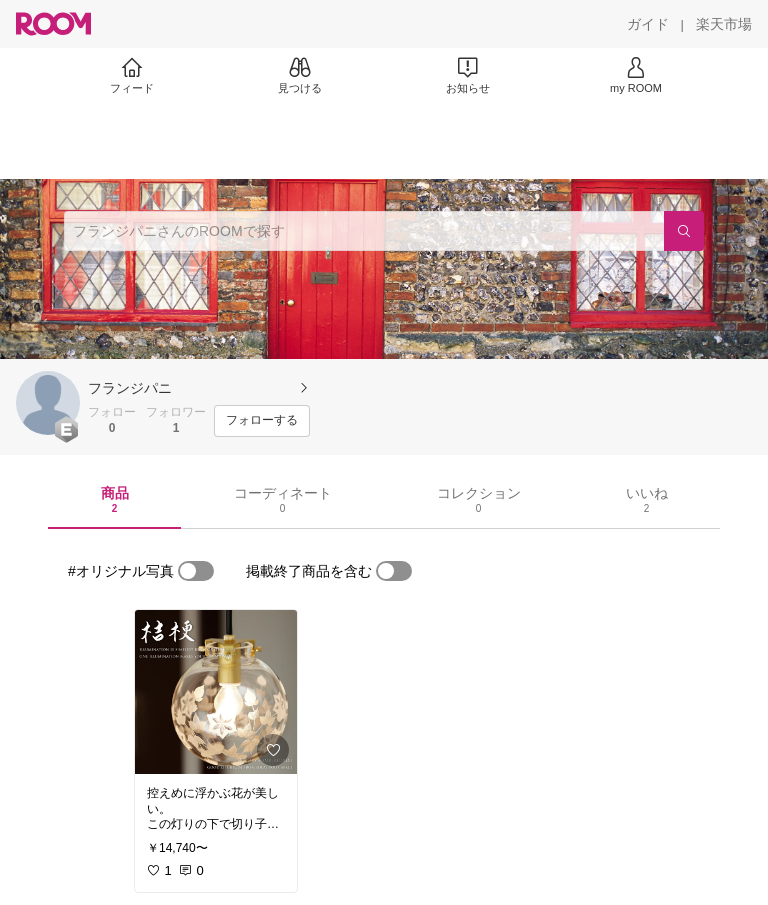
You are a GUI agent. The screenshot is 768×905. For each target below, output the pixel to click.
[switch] (196, 571)
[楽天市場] (724, 24)
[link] (216, 692)
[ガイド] (648, 24)
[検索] (684, 231)
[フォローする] (262, 421)
